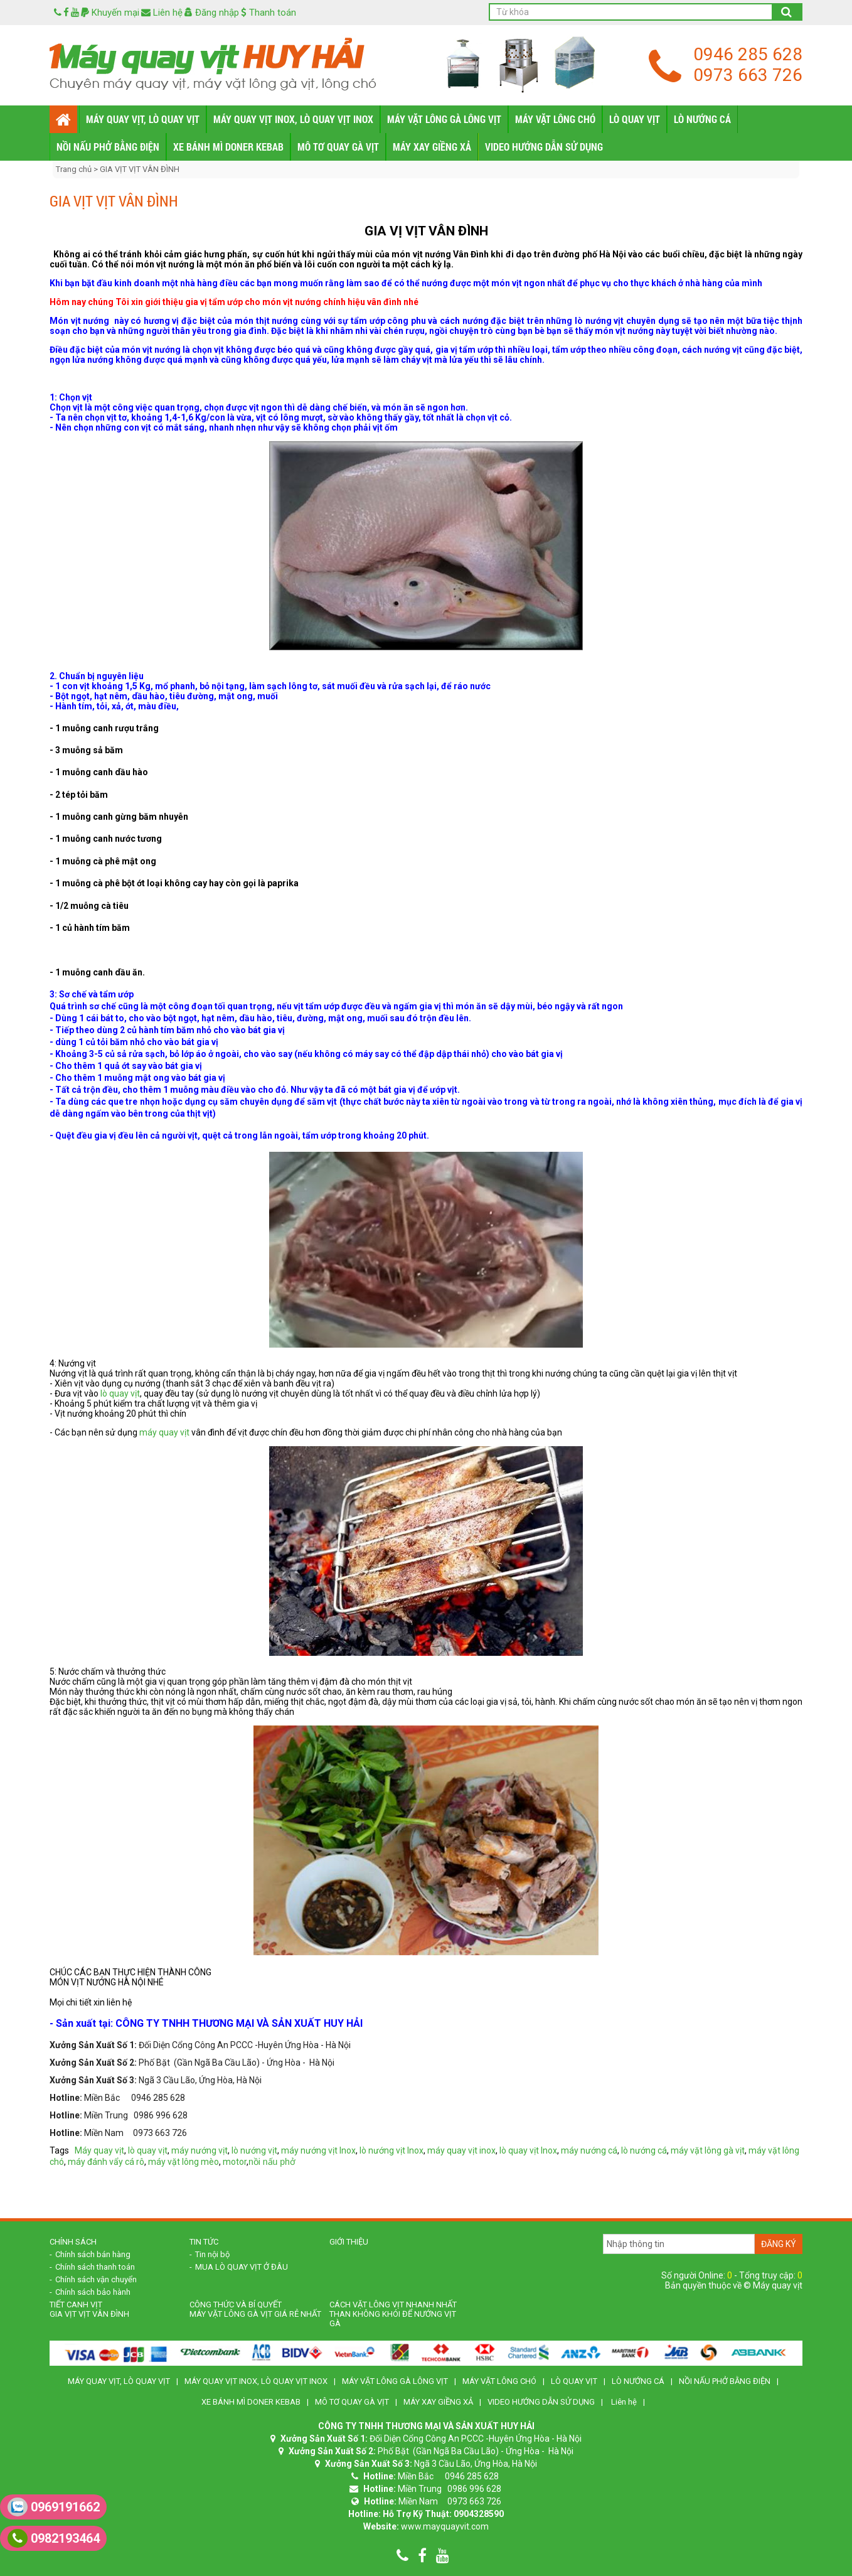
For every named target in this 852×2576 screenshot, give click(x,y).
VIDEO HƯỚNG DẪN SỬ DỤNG (544, 146)
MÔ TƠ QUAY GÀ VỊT (338, 146)
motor (235, 2162)
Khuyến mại (110, 12)
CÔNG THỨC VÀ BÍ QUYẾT (235, 2304)
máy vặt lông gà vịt (708, 2150)
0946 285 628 (747, 54)
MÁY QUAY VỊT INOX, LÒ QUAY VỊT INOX (293, 119)
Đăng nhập (211, 12)
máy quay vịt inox (461, 2150)
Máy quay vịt (98, 2150)
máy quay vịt (164, 1432)
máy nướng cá (589, 2150)
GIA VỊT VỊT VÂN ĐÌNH (139, 169)
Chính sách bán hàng (92, 2254)
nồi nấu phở (272, 2162)
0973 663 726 (747, 75)
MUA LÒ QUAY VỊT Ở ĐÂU (241, 2267)
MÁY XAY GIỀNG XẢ (432, 146)
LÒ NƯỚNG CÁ (702, 119)
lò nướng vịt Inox (391, 2150)
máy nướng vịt (199, 2150)
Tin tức (203, 2241)
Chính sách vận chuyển (96, 2279)
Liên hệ (162, 12)
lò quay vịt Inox (528, 2150)
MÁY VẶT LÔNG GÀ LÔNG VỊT (444, 119)
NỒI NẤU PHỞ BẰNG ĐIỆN (107, 146)
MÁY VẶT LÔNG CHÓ (555, 119)
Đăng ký (778, 2244)
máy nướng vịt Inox (318, 2150)
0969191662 (54, 2506)
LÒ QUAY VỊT (634, 119)
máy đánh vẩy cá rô (106, 2162)
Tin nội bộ (212, 2254)
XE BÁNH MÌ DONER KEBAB (228, 146)
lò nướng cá (644, 2150)
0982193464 (54, 2538)
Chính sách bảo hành (92, 2292)
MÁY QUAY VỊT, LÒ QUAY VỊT (143, 119)
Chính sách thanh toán (95, 2267)
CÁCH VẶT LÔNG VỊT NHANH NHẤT (393, 2304)
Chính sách (73, 2241)
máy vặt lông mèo (183, 2162)
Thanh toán (268, 12)
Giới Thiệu (348, 2241)
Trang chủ (74, 169)
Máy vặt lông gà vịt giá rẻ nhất (255, 2314)
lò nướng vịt (254, 2150)
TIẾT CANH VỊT (76, 2304)
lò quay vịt (120, 1393)
